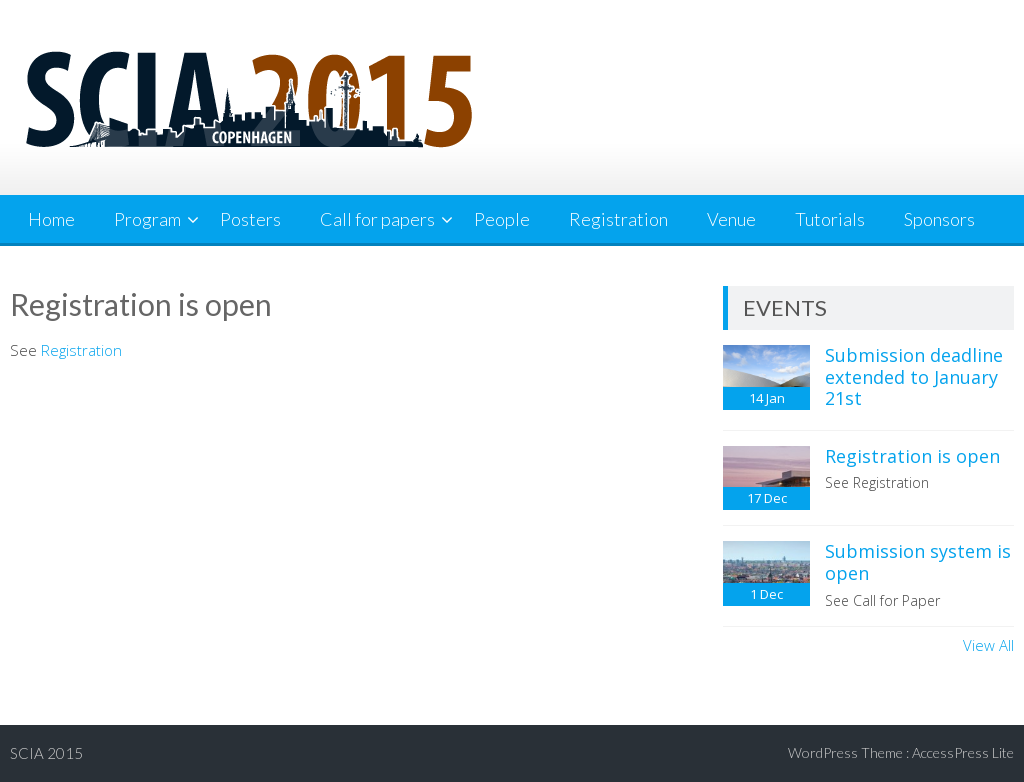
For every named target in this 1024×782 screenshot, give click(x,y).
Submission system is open (918, 562)
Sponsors (939, 219)
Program (147, 219)
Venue (731, 219)
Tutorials (830, 219)
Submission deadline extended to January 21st (914, 376)
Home (51, 219)
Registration (618, 219)
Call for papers (377, 219)
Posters (250, 219)
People (502, 219)
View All (988, 645)
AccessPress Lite (963, 752)
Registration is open (912, 456)
